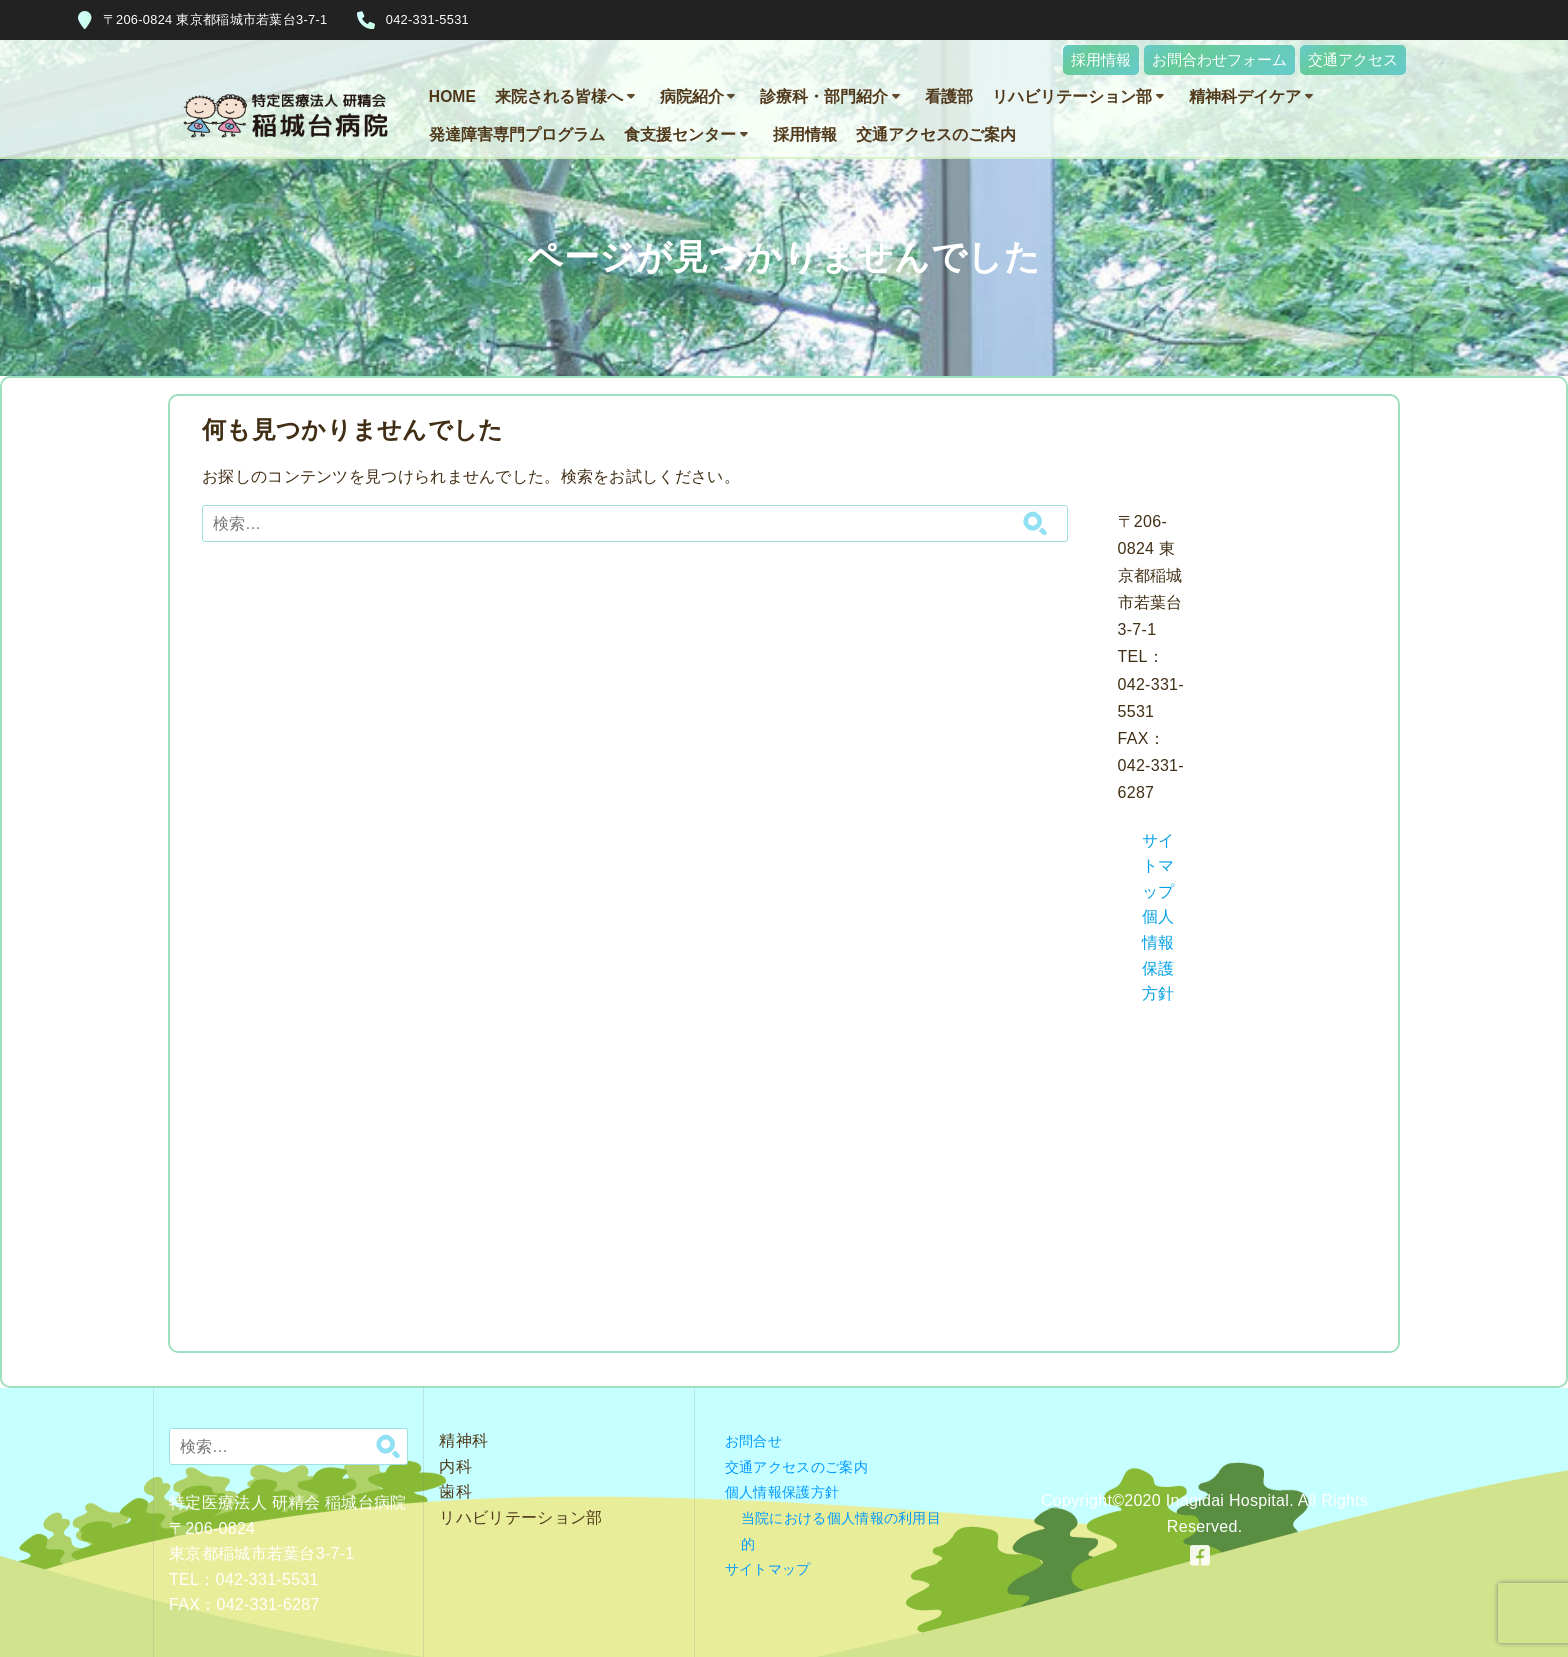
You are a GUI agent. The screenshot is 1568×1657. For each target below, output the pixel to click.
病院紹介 (692, 96)
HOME (452, 96)
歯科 (455, 1491)
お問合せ (753, 1441)
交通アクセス (1353, 59)
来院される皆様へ (559, 96)
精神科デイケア (1245, 96)
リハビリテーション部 (1072, 96)
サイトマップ (1158, 866)
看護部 (949, 96)
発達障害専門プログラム (517, 134)
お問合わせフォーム (1219, 59)
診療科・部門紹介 (824, 96)
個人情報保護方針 (782, 1492)
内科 (455, 1466)
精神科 (463, 1440)
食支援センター (680, 134)
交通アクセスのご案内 (936, 134)
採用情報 (1101, 59)
